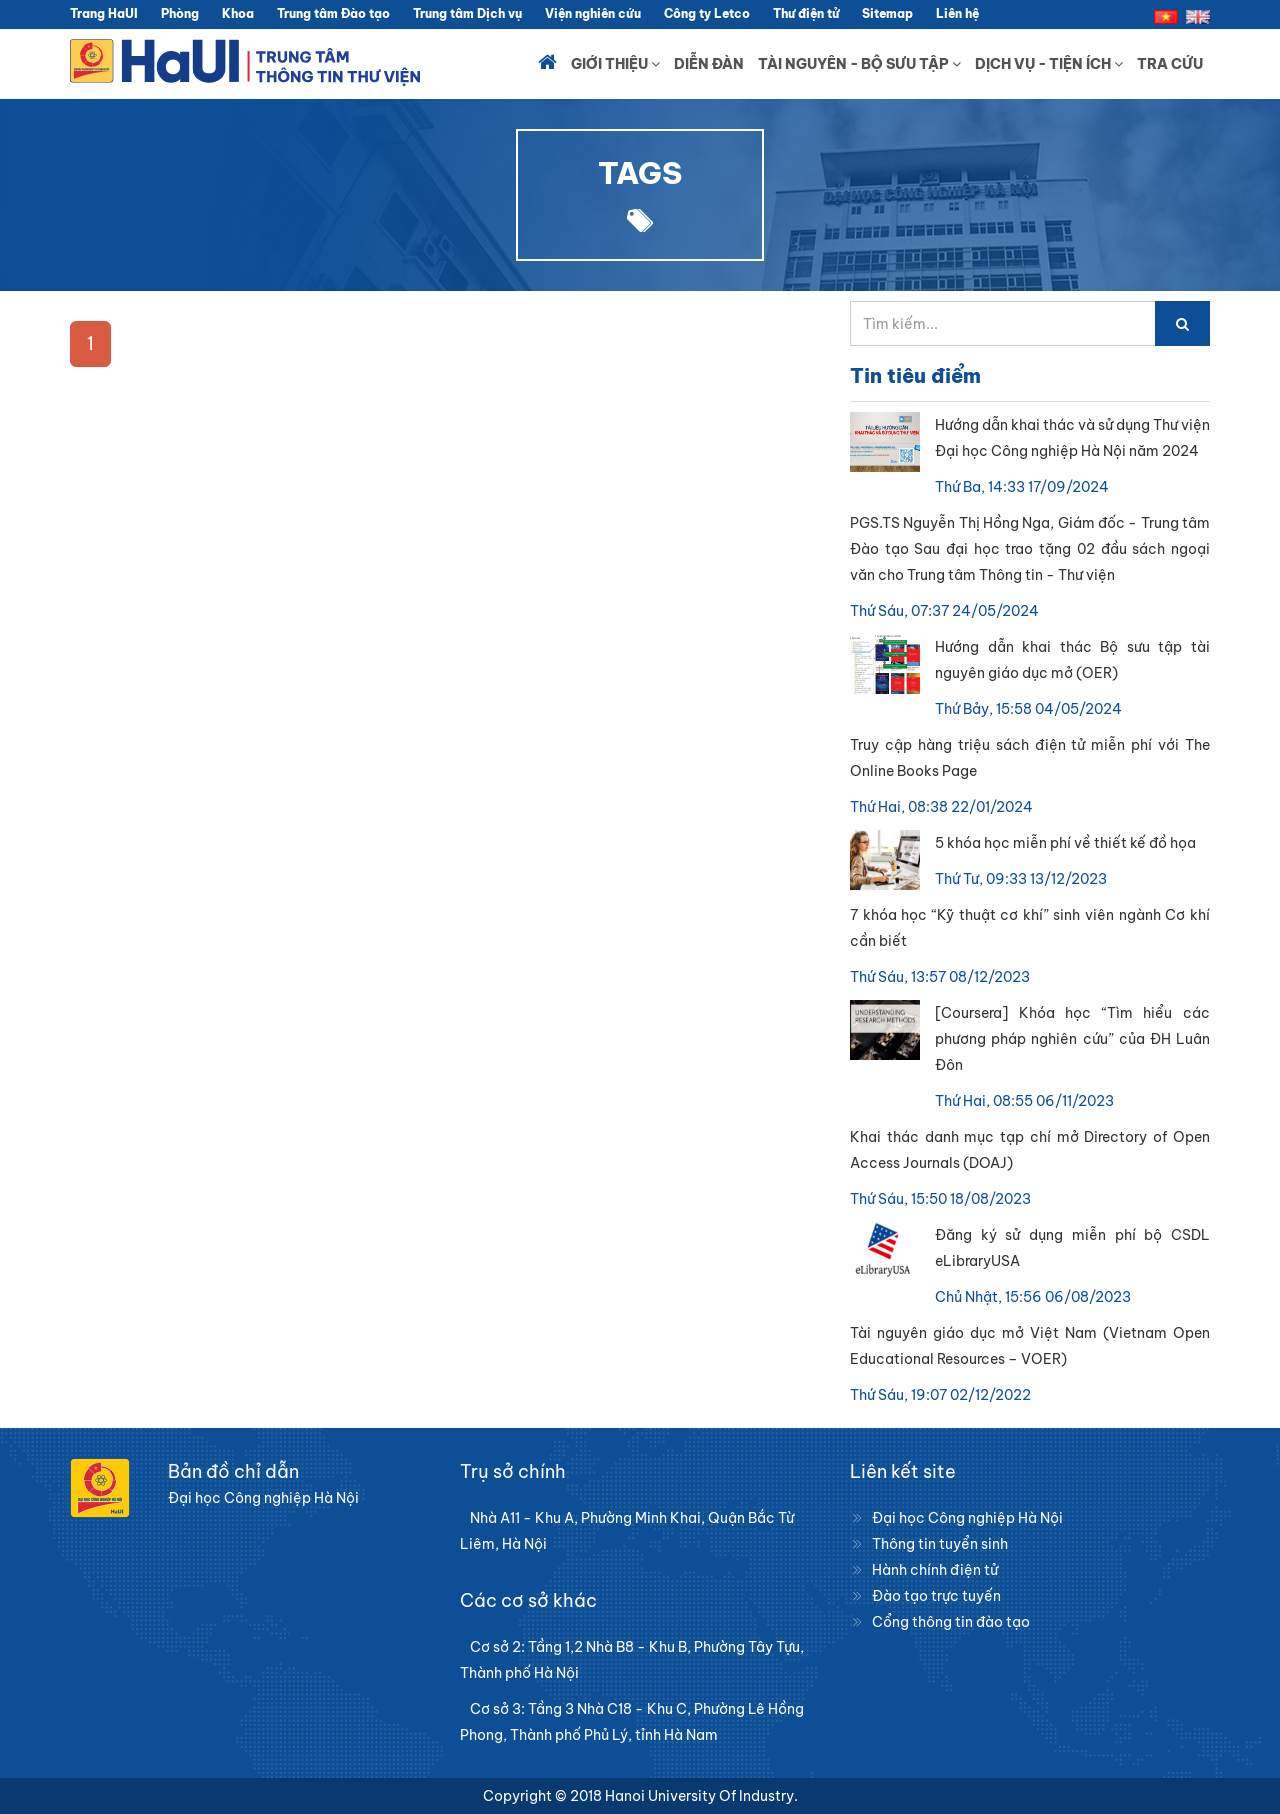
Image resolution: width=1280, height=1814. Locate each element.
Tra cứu (1170, 64)
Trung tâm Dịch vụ (467, 13)
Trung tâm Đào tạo (333, 13)
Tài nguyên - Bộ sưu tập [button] (859, 64)
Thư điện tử (806, 13)
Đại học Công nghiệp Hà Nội (967, 1518)
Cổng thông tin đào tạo (951, 1622)
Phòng (180, 13)
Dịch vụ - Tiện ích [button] (1049, 64)
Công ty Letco (707, 13)
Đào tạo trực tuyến (936, 1596)
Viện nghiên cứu (593, 13)
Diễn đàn (709, 64)
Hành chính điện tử (935, 1570)
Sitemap (887, 13)
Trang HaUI (104, 13)
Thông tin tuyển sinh (940, 1544)
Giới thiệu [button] (615, 64)
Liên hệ (957, 13)
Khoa (238, 13)
